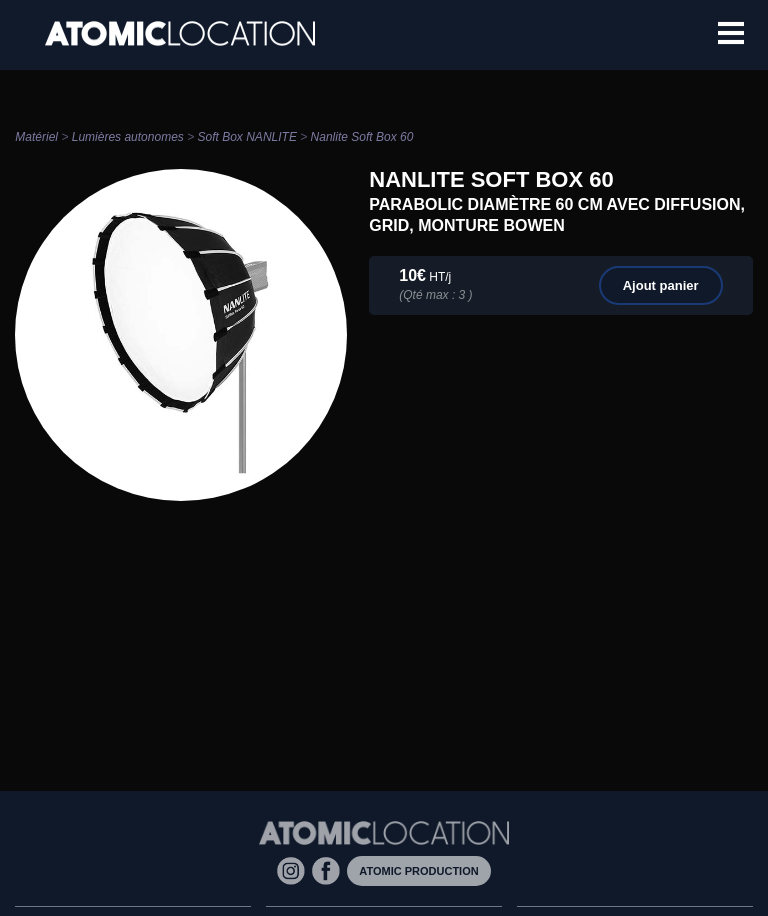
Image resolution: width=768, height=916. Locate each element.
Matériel (36, 137)
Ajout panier (661, 285)
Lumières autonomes (128, 137)
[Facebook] (329, 869)
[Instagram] (294, 869)
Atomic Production (418, 871)
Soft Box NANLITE (247, 137)
